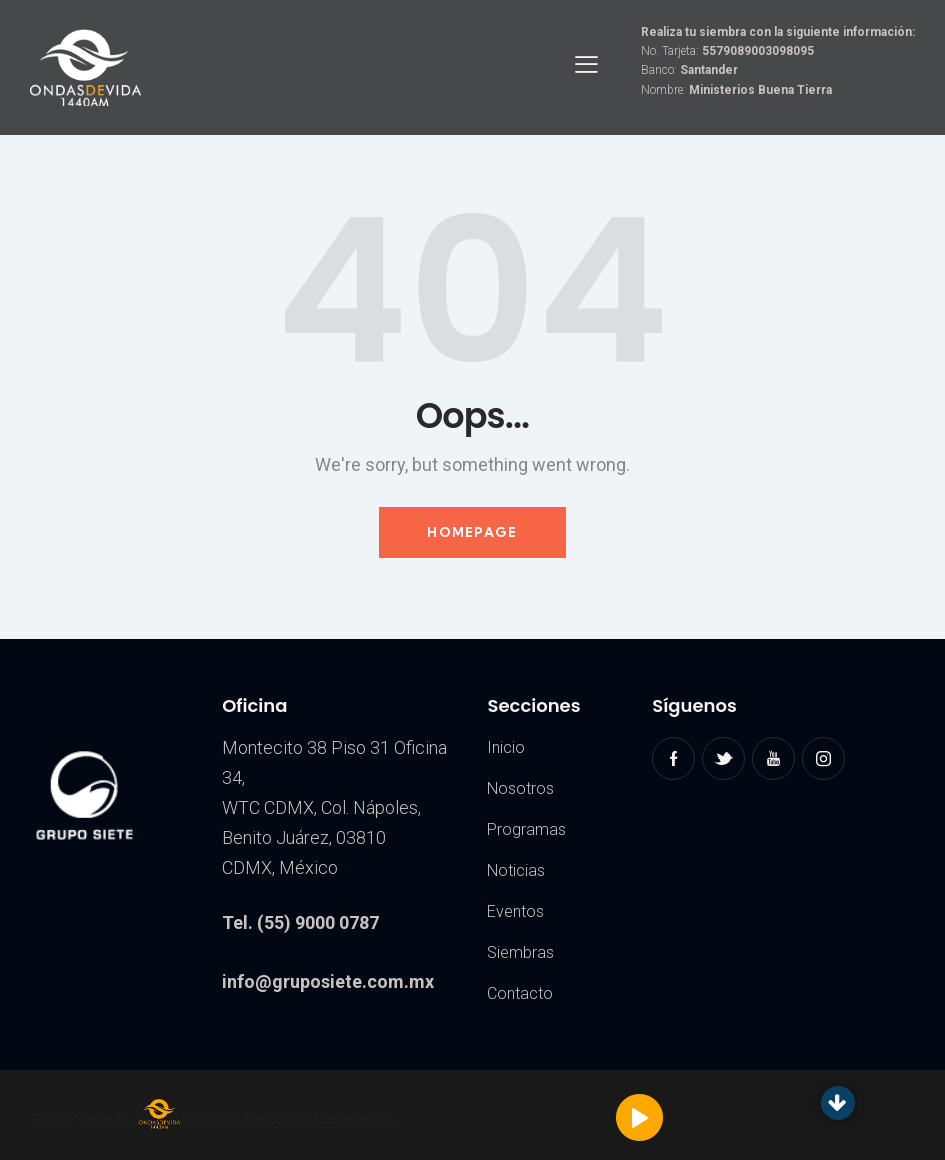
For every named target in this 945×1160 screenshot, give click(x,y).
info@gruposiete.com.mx (328, 981)
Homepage (472, 532)
